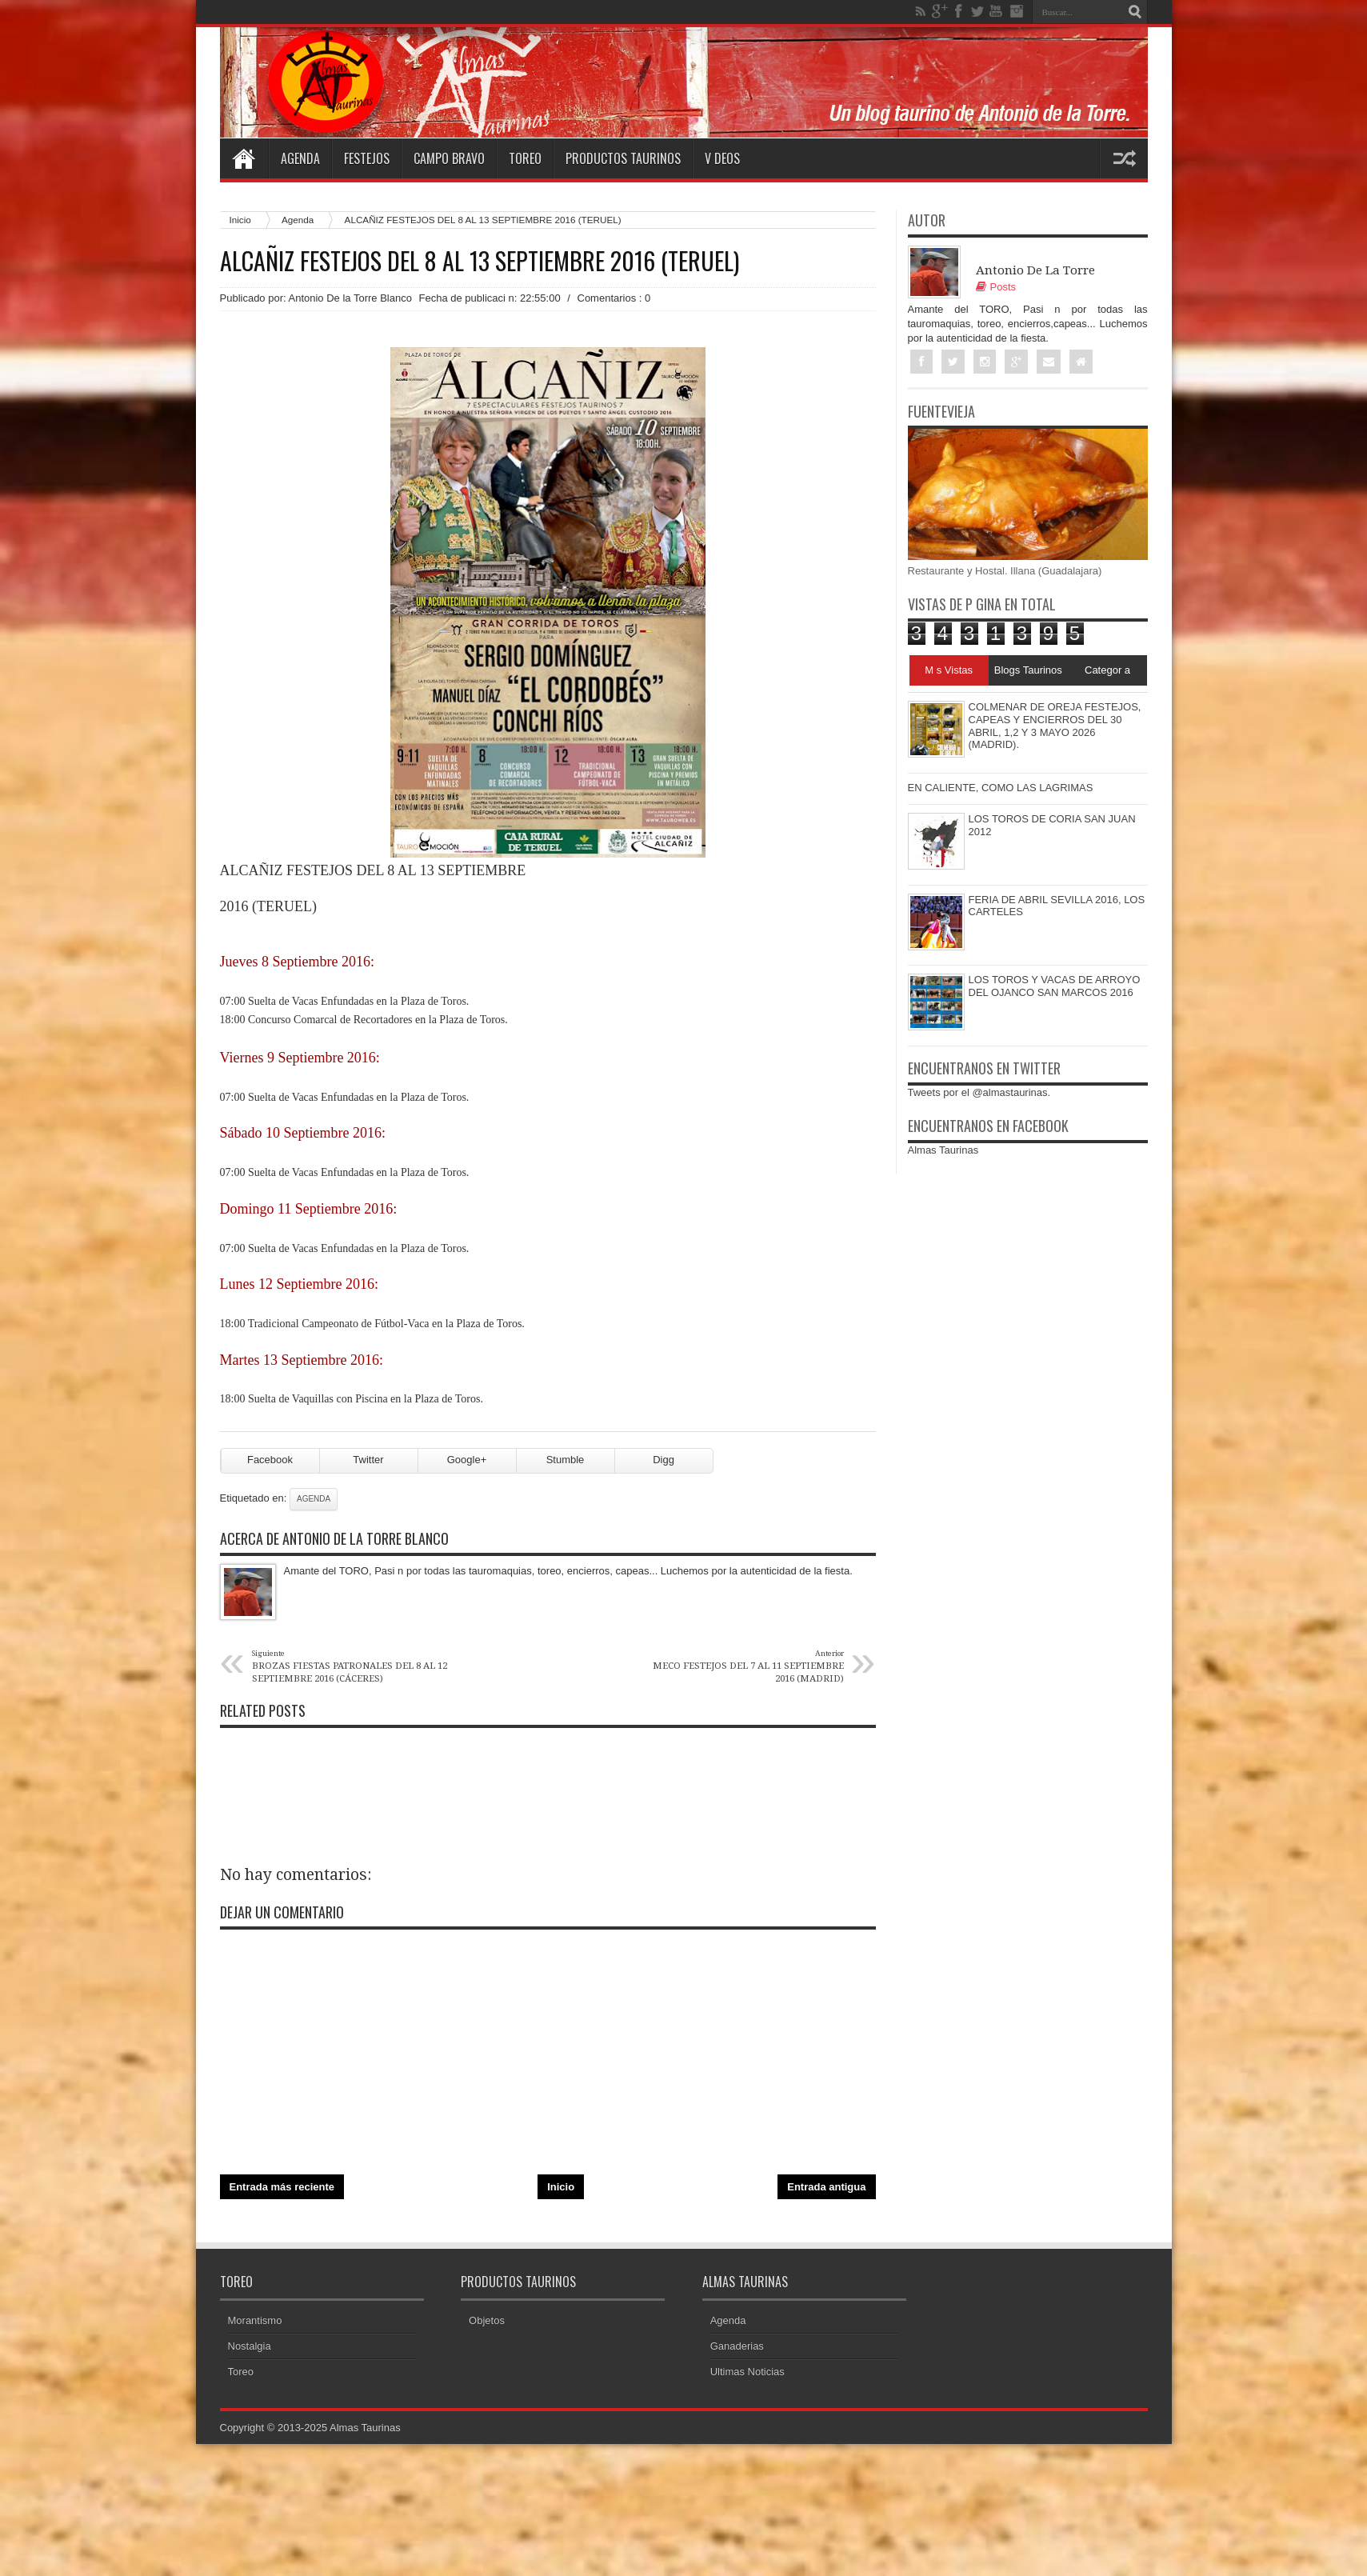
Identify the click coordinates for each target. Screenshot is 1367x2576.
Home (244, 158)
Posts (996, 287)
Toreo (525, 158)
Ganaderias (737, 2346)
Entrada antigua (826, 2187)
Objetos (487, 2320)
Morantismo (255, 2320)
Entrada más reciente (282, 2187)
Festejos (367, 158)
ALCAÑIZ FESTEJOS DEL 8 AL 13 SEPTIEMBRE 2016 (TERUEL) (479, 260)
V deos (722, 158)
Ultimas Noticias (747, 2372)
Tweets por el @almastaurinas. (979, 1092)
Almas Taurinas (943, 1150)
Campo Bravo (449, 158)
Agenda (300, 158)
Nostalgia (249, 2346)
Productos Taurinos (623, 158)
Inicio (240, 219)
